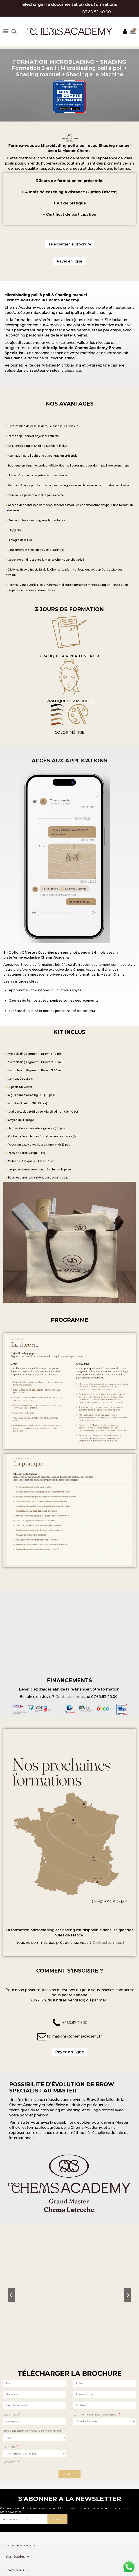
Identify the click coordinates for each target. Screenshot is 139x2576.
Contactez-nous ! (108, 1942)
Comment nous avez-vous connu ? (96, 2414)
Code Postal (11, 2414)
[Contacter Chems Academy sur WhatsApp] (129, 2566)
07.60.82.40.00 (96, 11)
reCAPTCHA (11, 2462)
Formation (10, 2446)
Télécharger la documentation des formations (68, 4)
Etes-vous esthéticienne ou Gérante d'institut (32, 2430)
